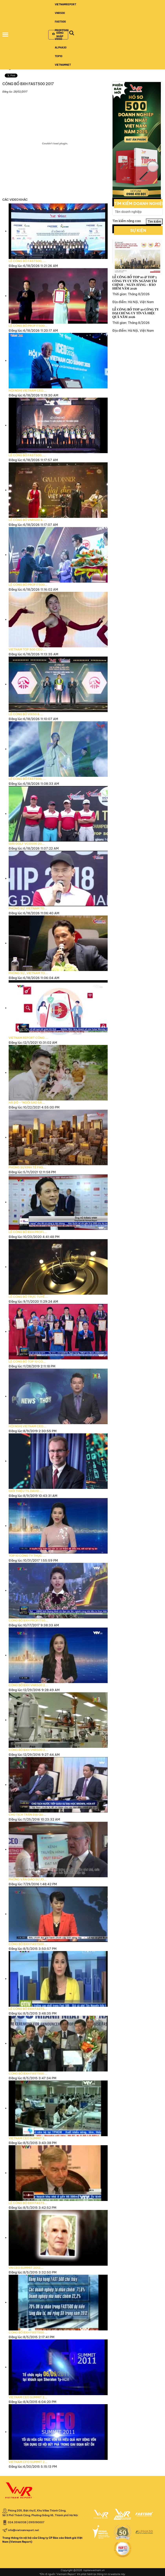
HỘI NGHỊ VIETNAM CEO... (27, 1426)
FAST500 (60, 21)
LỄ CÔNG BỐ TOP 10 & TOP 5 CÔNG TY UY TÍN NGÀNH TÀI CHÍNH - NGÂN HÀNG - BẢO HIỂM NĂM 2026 (134, 282)
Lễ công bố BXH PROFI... (28, 1232)
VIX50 (58, 38)
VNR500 (60, 13)
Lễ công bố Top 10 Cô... (27, 1361)
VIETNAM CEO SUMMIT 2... (28, 2138)
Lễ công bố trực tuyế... (28, 1297)
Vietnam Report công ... (28, 1038)
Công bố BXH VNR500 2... (28, 1685)
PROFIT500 (62, 30)
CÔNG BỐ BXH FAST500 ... (28, 1944)
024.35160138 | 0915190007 (26, 2522)
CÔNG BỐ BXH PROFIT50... (28, 1620)
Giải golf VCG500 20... (27, 843)
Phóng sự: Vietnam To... (28, 908)
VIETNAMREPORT (65, 4)
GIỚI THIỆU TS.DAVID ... (26, 1491)
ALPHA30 (60, 47)
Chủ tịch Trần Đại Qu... (27, 1814)
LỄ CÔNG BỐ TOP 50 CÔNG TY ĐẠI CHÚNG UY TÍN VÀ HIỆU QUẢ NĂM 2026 (135, 313)
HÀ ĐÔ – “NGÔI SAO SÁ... (27, 1102)
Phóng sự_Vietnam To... (28, 973)
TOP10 (58, 56)
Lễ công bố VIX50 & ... (26, 714)
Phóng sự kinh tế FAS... (27, 1167)
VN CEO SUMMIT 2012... (26, 2268)
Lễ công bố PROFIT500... (28, 326)
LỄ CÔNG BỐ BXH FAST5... (28, 2009)
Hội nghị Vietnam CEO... (27, 390)
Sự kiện (138, 230)
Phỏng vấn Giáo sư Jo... (28, 1879)
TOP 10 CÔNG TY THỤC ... (27, 1556)
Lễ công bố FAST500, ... (27, 261)
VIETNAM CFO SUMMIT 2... (28, 2462)
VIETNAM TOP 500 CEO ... (27, 649)
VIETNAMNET (63, 64)
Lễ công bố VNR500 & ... (27, 520)
